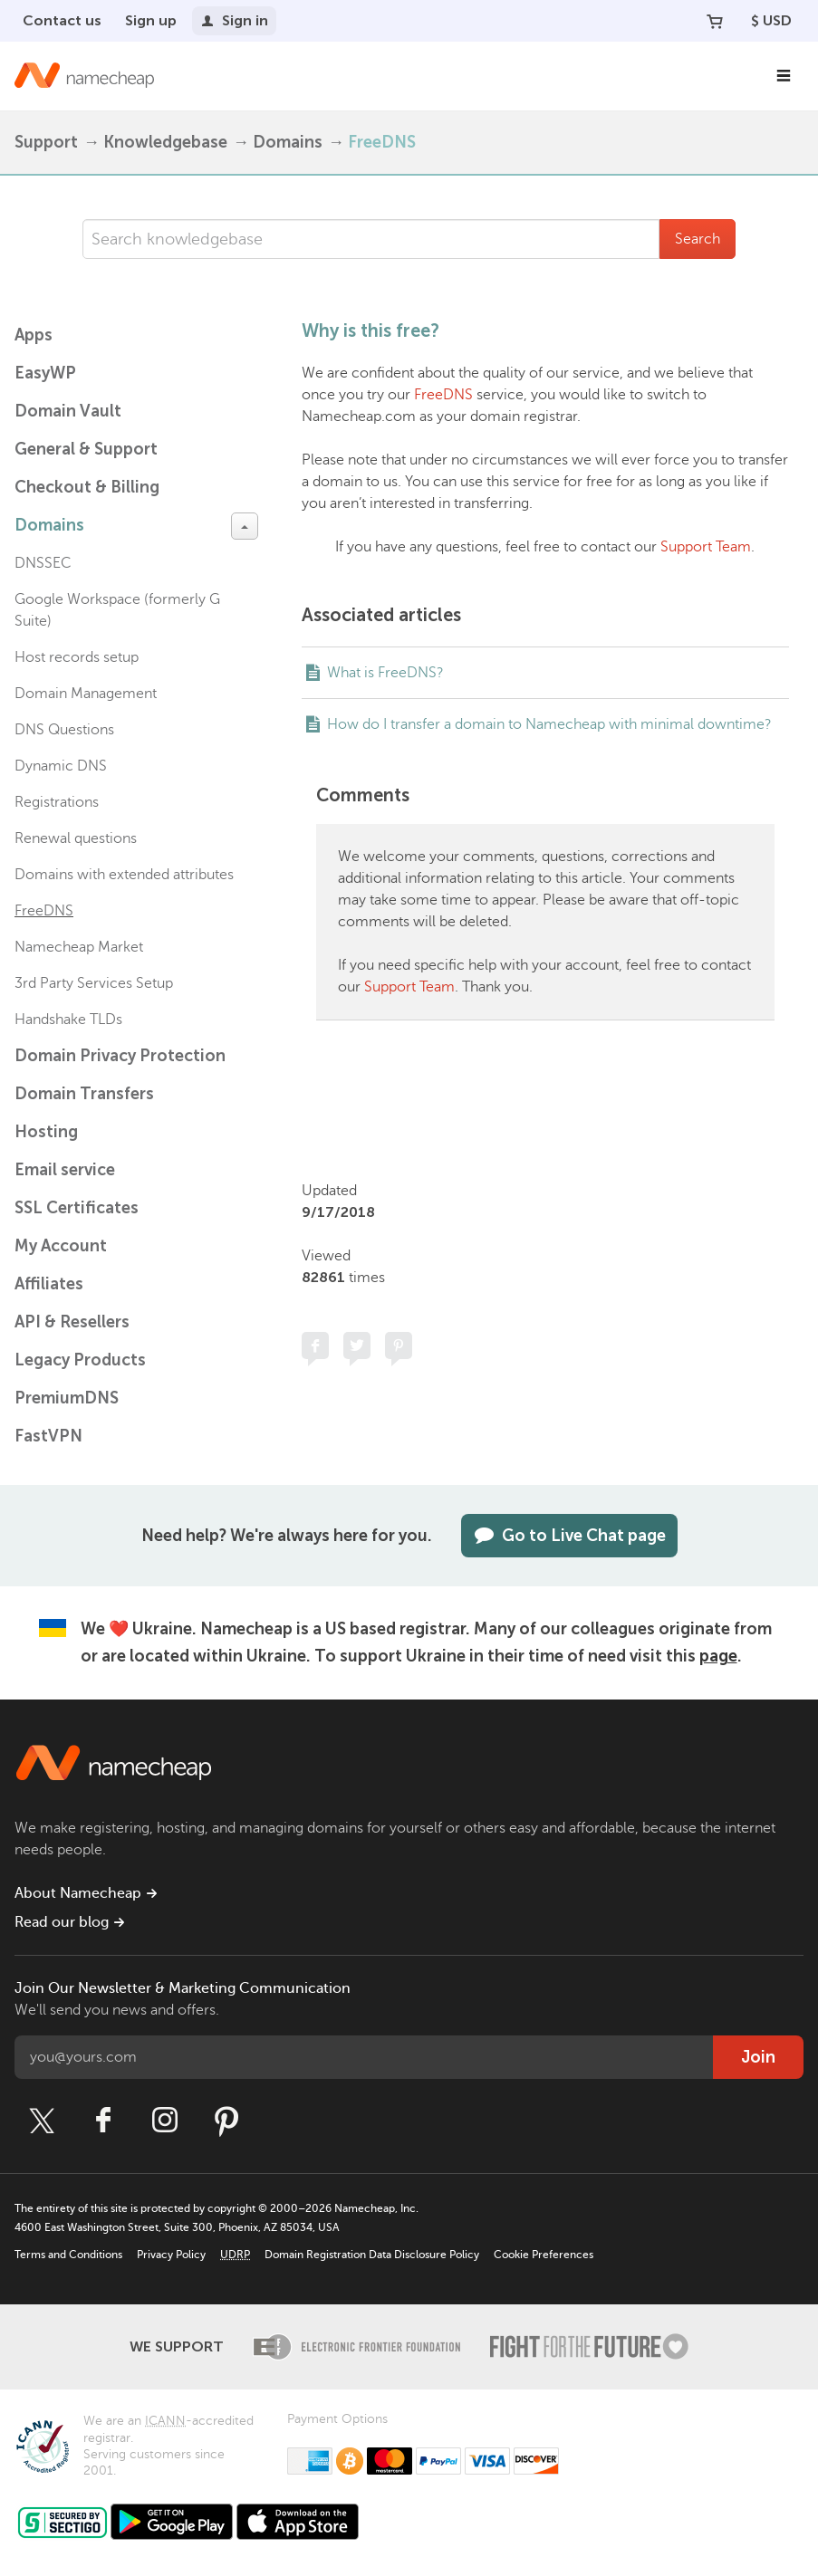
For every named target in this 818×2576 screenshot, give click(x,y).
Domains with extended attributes (124, 875)
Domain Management (85, 693)
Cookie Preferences (543, 2254)
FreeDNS (382, 142)
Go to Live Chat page (569, 1536)
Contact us (62, 20)
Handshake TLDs (68, 1019)
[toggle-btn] (244, 526)
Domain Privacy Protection (120, 1056)
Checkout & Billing (86, 487)
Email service (64, 1170)
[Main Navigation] (784, 76)
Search (697, 239)
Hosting (46, 1132)
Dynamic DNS (60, 766)
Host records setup (76, 657)
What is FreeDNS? (385, 673)
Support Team (705, 547)
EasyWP (45, 373)
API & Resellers (72, 1322)
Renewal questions (75, 838)
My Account (60, 1246)
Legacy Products (80, 1360)
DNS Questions (64, 730)
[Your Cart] (715, 21)
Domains (287, 142)
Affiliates (48, 1284)
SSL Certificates (76, 1208)
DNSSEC (43, 563)
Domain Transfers (84, 1094)
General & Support (86, 449)
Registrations (56, 802)
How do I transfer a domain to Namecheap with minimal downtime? (549, 724)
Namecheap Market (78, 947)
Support (46, 142)
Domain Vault (67, 411)
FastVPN (48, 1436)
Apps (33, 335)
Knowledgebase (165, 142)
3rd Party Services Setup (93, 983)
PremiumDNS (66, 1398)
